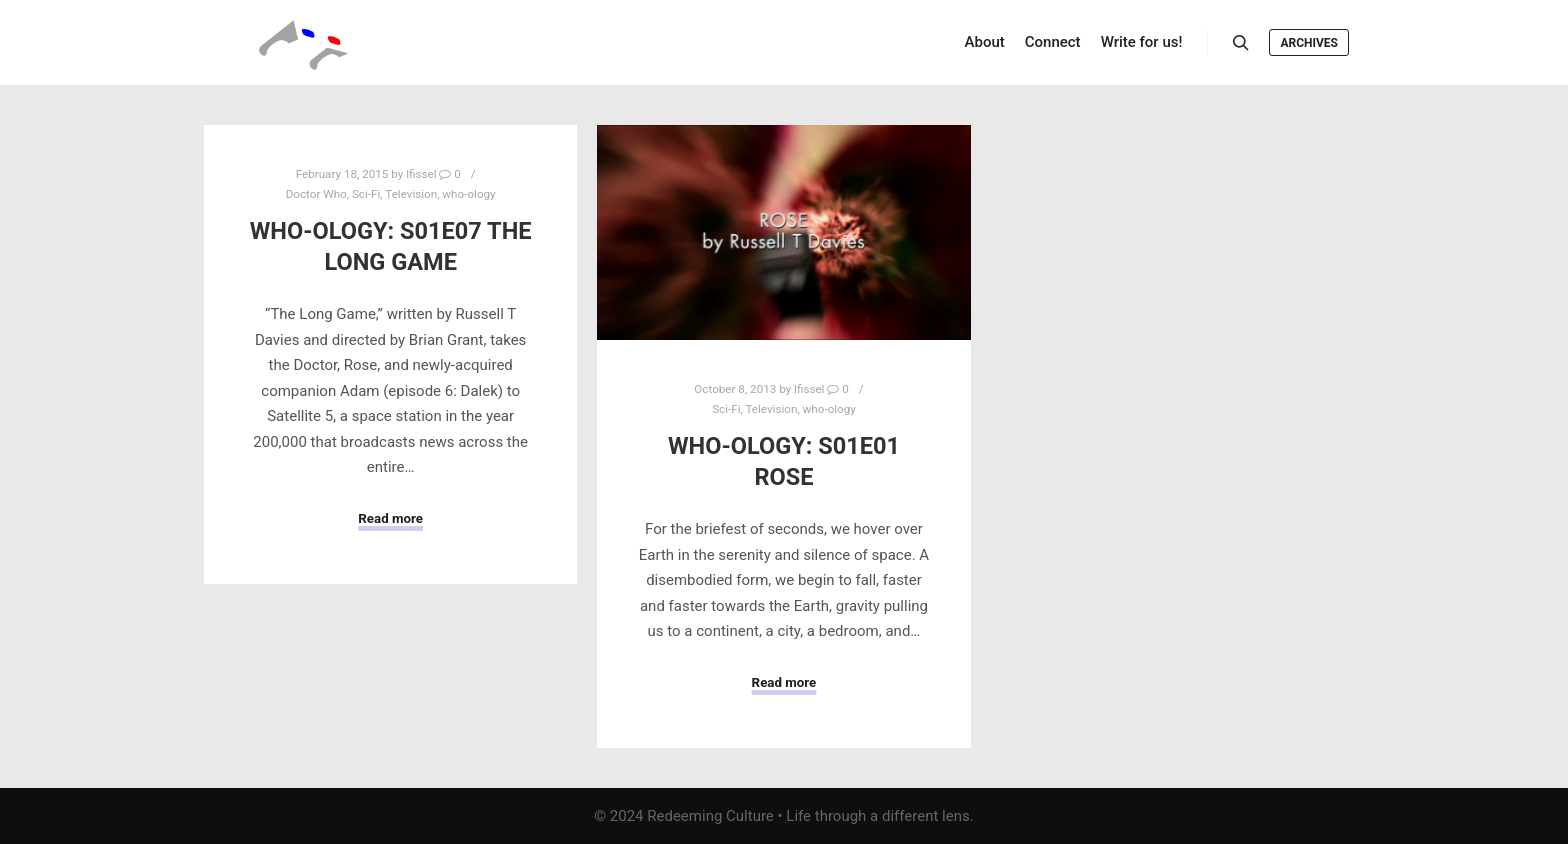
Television (411, 194)
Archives (1309, 43)
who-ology (468, 194)
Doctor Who (316, 194)
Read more (390, 518)
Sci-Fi (366, 194)
